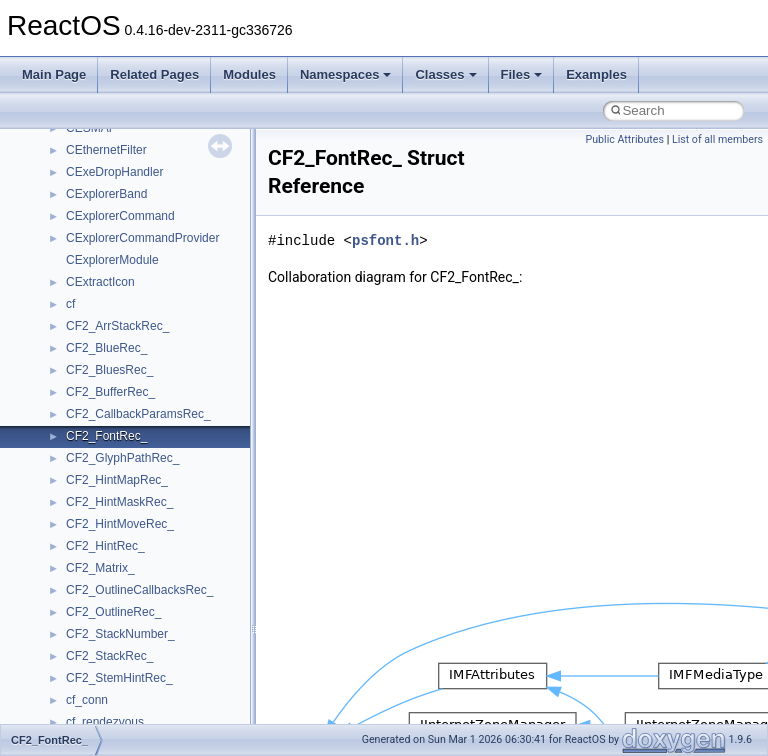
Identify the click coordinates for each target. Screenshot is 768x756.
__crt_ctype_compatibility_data (148, 674)
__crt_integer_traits (117, 718)
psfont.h (385, 240)
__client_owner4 (109, 476)
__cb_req (91, 388)
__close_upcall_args (120, 498)
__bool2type (98, 168)
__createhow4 (103, 564)
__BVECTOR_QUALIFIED (136, 322)
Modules (249, 74)
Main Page (54, 74)
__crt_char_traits (110, 608)
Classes (445, 74)
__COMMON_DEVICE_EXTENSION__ (171, 520)
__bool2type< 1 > (112, 212)
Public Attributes (624, 139)
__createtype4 (104, 586)
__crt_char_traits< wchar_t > (142, 652)
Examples (596, 74)
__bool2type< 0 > (112, 190)
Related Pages (154, 74)
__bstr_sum (97, 234)
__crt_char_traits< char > (132, 630)
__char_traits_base (117, 432)
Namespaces (346, 74)
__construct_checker (121, 542)
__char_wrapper (109, 454)
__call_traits (98, 344)
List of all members (717, 139)
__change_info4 (108, 410)
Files (522, 74)
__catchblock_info (114, 366)
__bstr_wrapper (107, 256)
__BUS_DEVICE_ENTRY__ (141, 278)
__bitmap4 (94, 146)
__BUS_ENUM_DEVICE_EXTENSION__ (176, 300)
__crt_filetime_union (119, 696)
